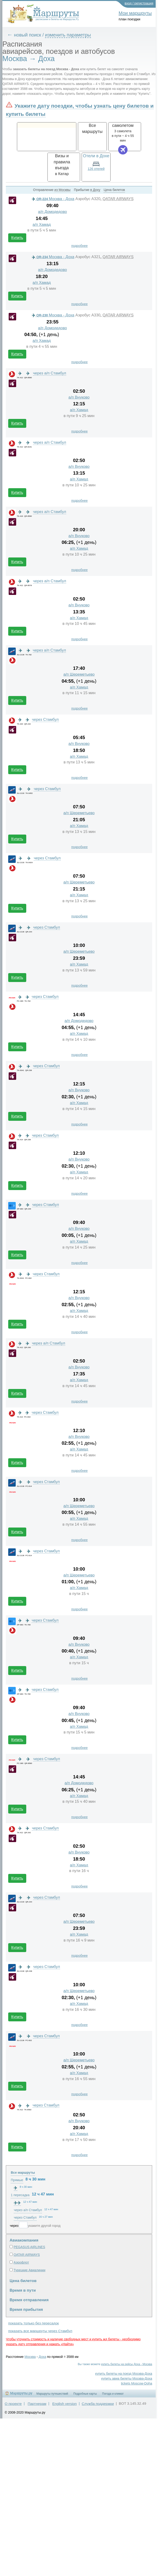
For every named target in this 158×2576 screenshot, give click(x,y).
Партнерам (37, 2404)
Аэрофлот (21, 2262)
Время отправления (29, 2300)
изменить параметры (68, 34)
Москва (30, 2357)
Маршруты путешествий (52, 2393)
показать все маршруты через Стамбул (40, 2331)
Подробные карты (85, 2393)
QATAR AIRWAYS (118, 199)
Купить (17, 238)
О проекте (13, 2404)
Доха (42, 2357)
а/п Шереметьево (78, 674)
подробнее (79, 246)
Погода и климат (113, 2393)
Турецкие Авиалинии (29, 2270)
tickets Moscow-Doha (136, 2383)
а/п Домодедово (52, 211)
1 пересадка (20, 2195)
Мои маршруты (135, 13)
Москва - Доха (53, 199)
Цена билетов (23, 2281)
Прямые (17, 2180)
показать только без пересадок (33, 2323)
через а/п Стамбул (49, 373)
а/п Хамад (42, 224)
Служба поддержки (98, 2404)
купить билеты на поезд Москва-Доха (123, 2373)
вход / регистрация (139, 3)
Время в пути (23, 2290)
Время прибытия (26, 2309)
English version (64, 2404)
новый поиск (27, 34)
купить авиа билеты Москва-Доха (126, 2378)
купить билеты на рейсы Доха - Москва (126, 2364)
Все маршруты (23, 2172)
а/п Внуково (79, 397)
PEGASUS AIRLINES (29, 2247)
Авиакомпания (24, 2240)
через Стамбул (45, 719)
